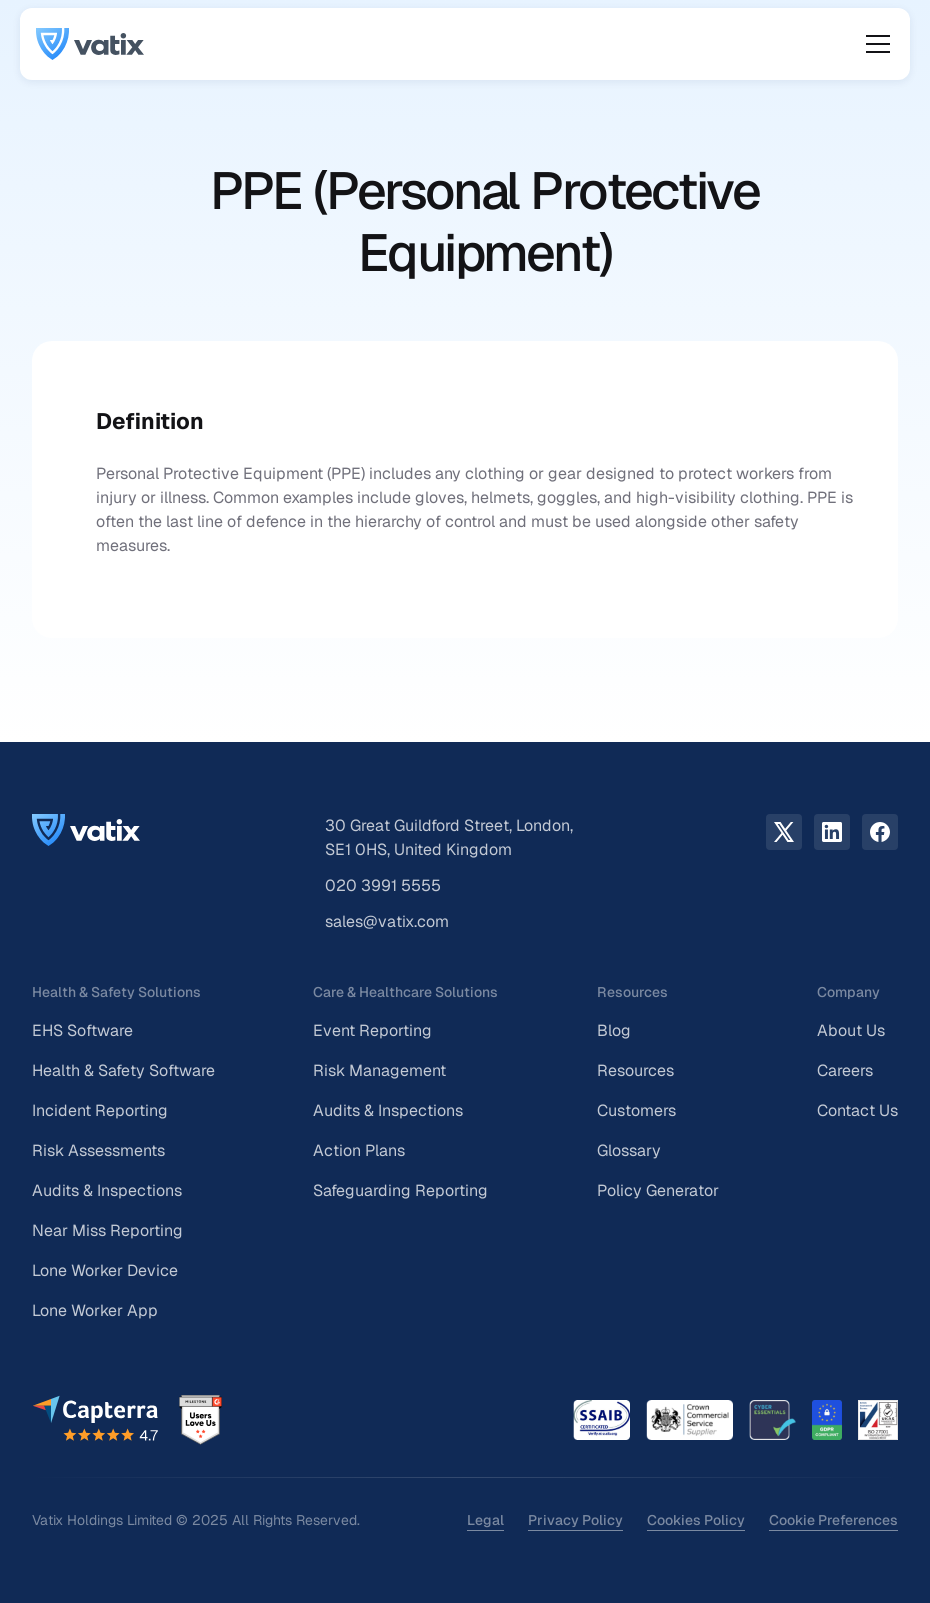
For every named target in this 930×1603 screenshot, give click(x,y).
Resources (635, 1070)
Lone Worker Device (105, 1270)
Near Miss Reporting (107, 1230)
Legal (485, 1520)
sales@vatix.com (387, 921)
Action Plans (359, 1150)
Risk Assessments (98, 1150)
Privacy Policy (575, 1520)
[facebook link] (880, 832)
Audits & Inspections (107, 1190)
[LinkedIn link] (832, 832)
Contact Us (857, 1110)
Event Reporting (372, 1030)
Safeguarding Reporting (400, 1190)
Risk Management (379, 1070)
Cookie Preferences (833, 1520)
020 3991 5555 (383, 885)
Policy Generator (658, 1190)
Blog (614, 1030)
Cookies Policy (696, 1520)
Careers (845, 1070)
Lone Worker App (95, 1310)
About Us (851, 1030)
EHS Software (82, 1030)
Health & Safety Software (123, 1070)
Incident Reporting (100, 1110)
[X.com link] (784, 832)
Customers (636, 1110)
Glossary (629, 1150)
